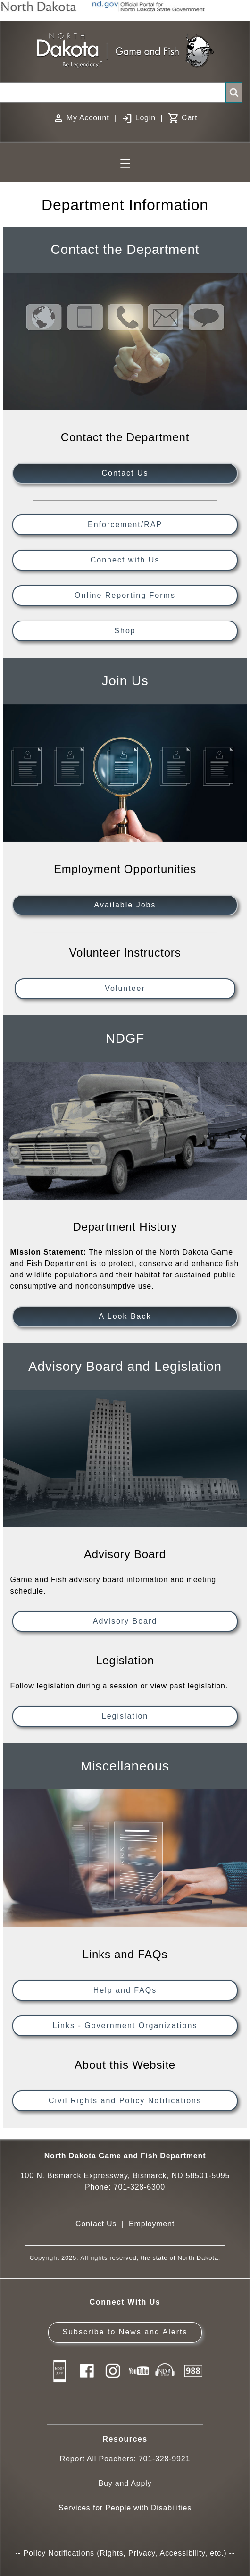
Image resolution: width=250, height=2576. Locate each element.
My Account (88, 118)
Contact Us (124, 473)
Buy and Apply (125, 2483)
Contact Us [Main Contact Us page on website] (96, 2224)
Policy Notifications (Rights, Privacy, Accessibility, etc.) (125, 2553)
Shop (124, 631)
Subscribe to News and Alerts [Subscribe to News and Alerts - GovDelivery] (124, 2332)
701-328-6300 (139, 2187)
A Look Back (125, 1316)
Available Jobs (125, 905)
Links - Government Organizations (125, 2026)
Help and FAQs (125, 1990)
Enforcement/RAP (125, 524)
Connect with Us (125, 560)
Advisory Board (125, 1621)
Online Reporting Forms (125, 595)
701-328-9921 (164, 2459)
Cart (189, 118)
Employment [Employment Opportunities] (152, 2224)
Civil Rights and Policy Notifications (125, 2101)
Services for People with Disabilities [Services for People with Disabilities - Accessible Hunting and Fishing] (125, 2508)
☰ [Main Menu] (125, 164)
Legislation (125, 1716)
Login (145, 118)
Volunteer (125, 988)
